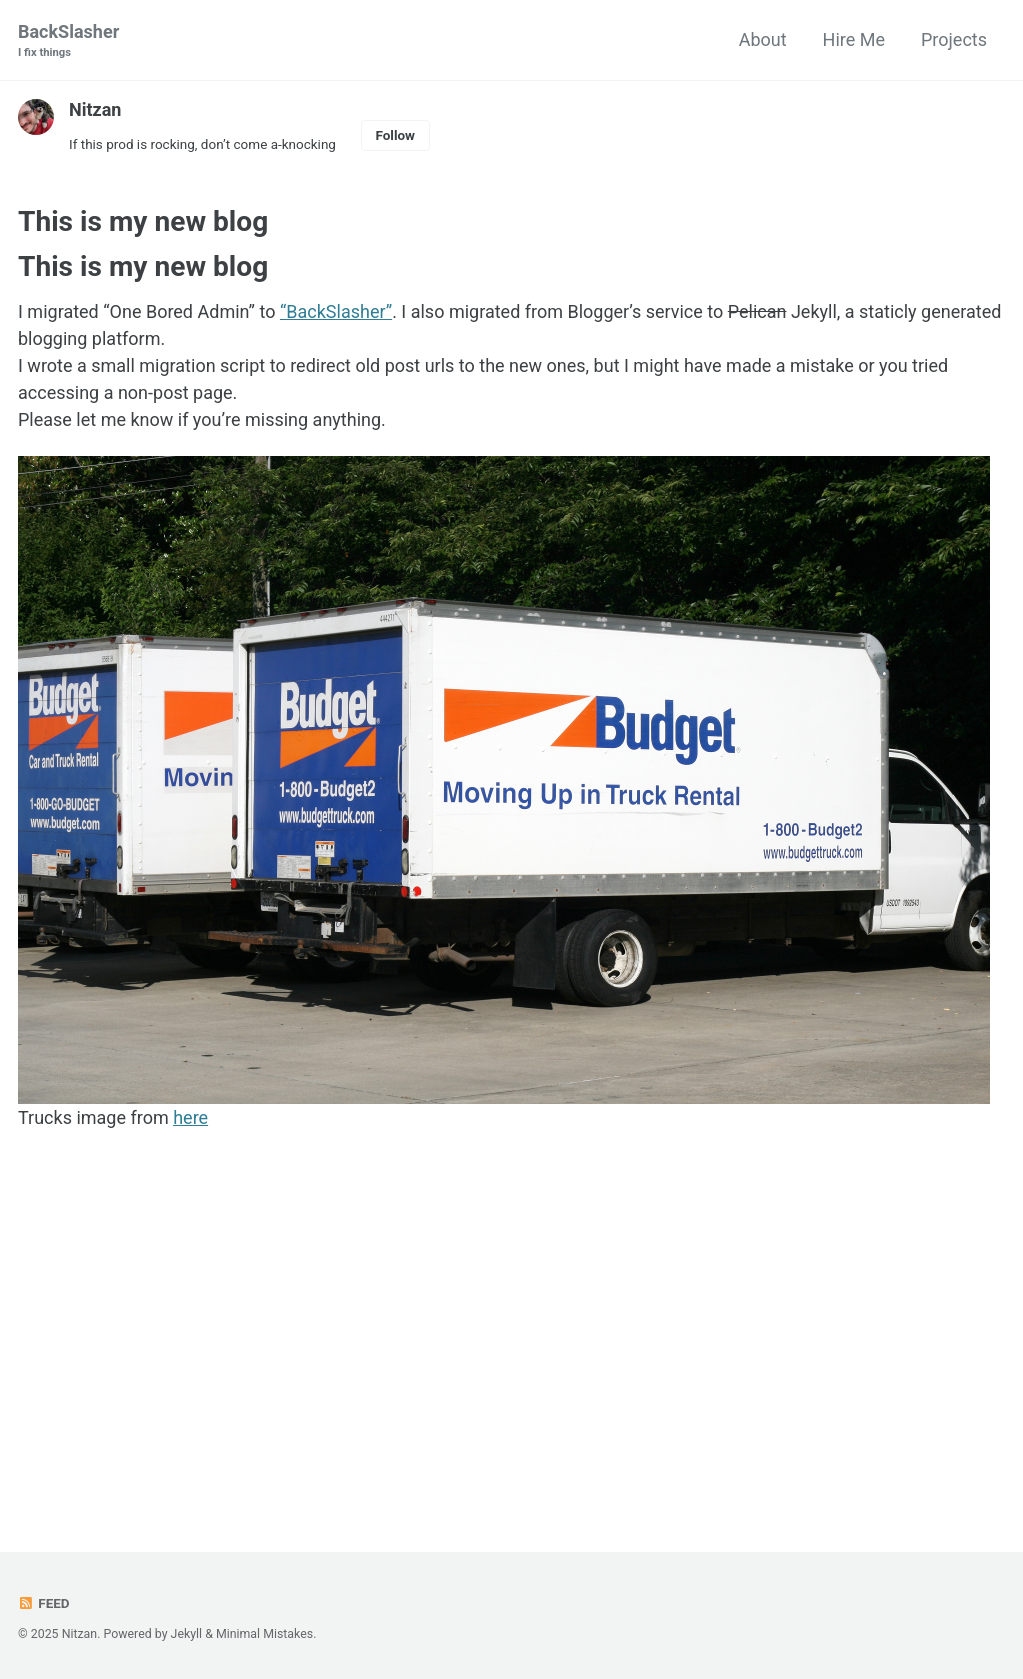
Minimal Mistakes (264, 1634)
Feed (44, 1603)
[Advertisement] (511, 1340)
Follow (395, 135)
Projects (954, 39)
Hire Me (854, 39)
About (763, 39)
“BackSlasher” (336, 311)
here (190, 1117)
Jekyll (187, 1634)
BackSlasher (68, 41)
